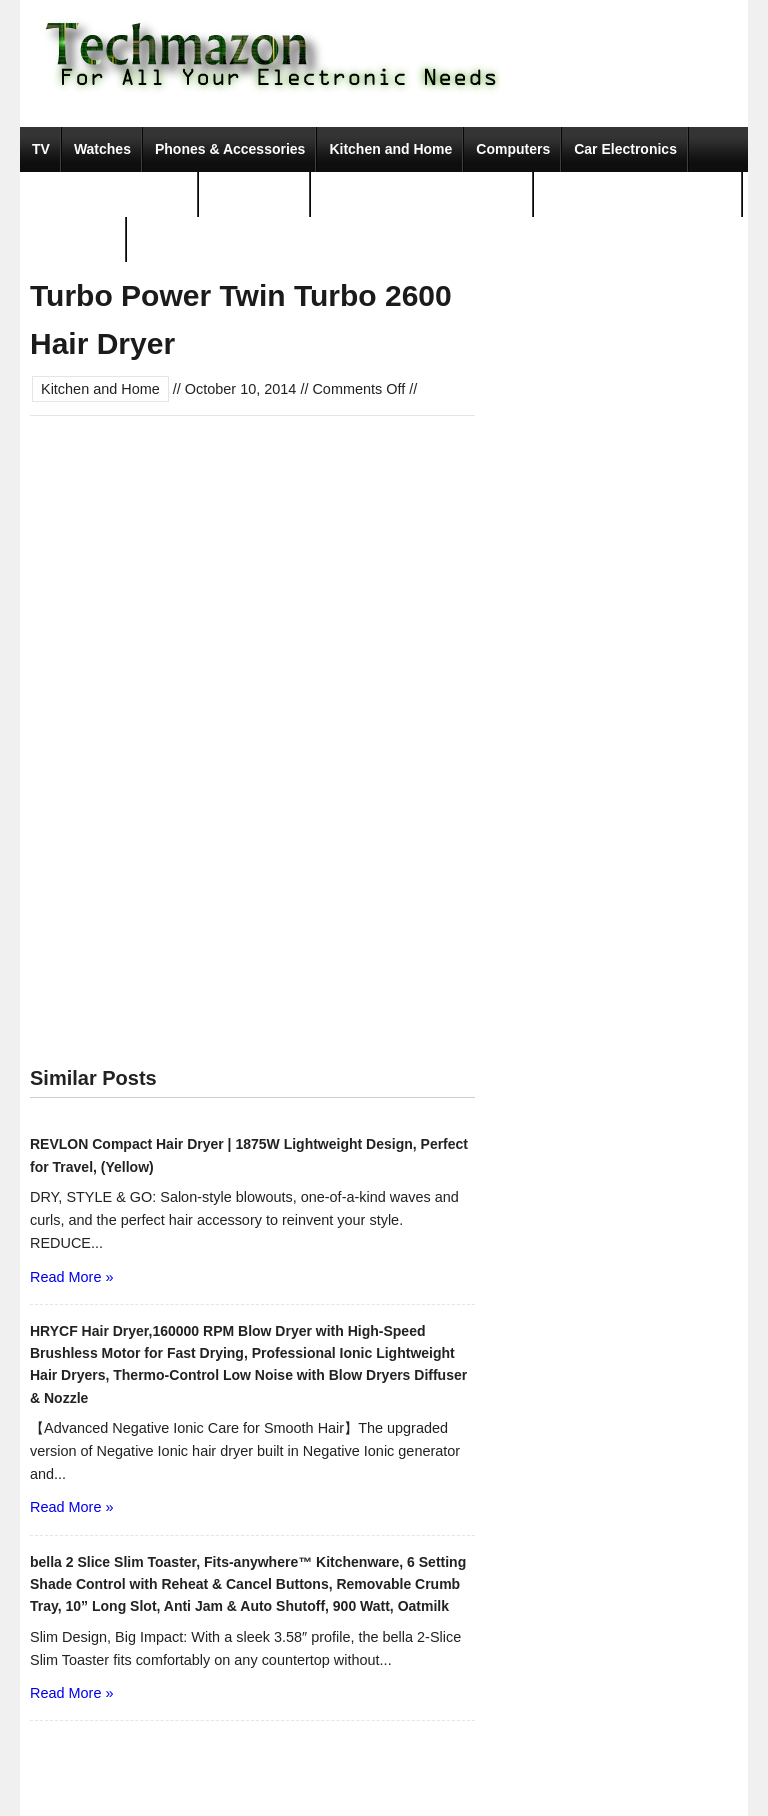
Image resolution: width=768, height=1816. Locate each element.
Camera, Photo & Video (109, 194)
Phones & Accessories (230, 149)
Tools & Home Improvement (638, 194)
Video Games (255, 194)
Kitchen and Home (390, 149)
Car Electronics (625, 149)
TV (41, 149)
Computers (513, 149)
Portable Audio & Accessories (422, 194)
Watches (102, 149)
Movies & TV (73, 239)
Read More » (71, 1277)
